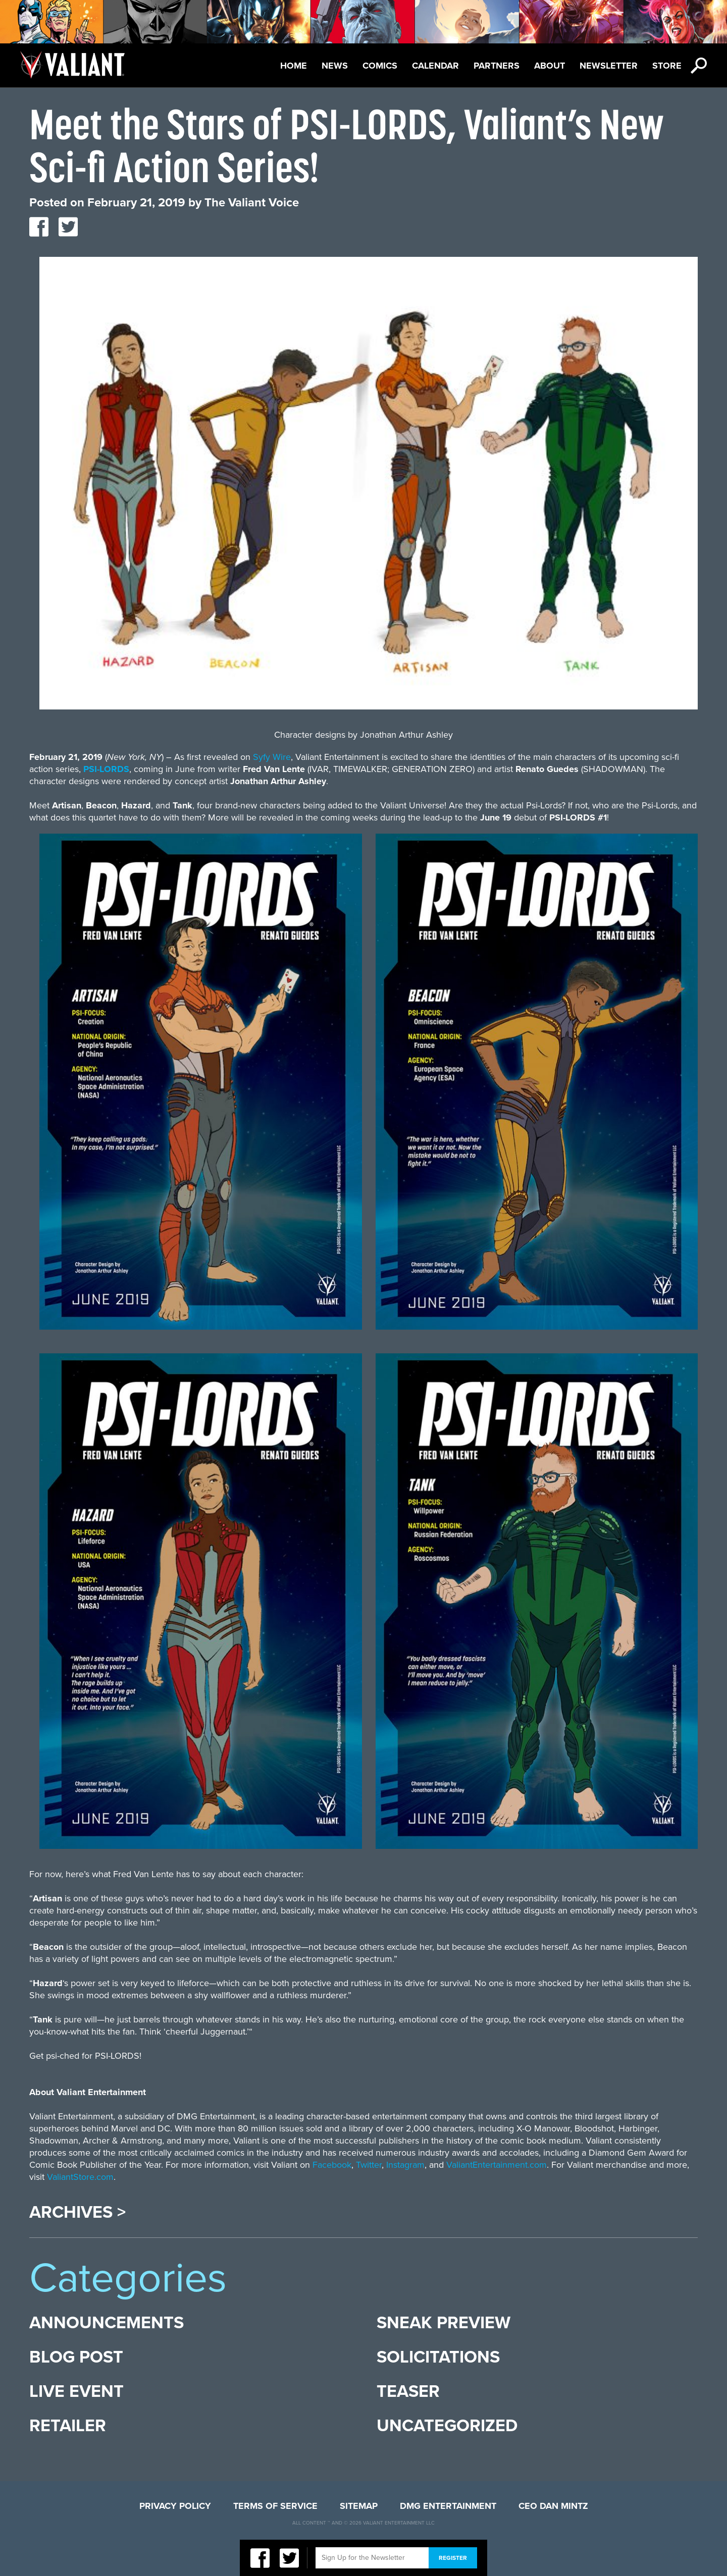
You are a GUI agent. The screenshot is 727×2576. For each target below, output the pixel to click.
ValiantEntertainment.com (496, 2164)
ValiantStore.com (80, 2176)
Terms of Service (275, 2505)
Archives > (77, 2212)
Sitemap (359, 2505)
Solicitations (438, 2357)
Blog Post (76, 2357)
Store (667, 65)
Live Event (76, 2391)
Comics (379, 65)
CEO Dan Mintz (553, 2505)
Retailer (67, 2426)
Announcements (106, 2323)
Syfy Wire (272, 756)
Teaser (408, 2391)
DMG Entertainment (448, 2505)
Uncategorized (447, 2426)
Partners (497, 65)
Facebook (332, 2164)
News (335, 65)
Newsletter (609, 65)
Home (293, 65)
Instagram (405, 2164)
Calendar (435, 65)
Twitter (369, 2164)
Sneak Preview (443, 2323)
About (549, 65)
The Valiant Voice (251, 202)
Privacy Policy (175, 2505)
